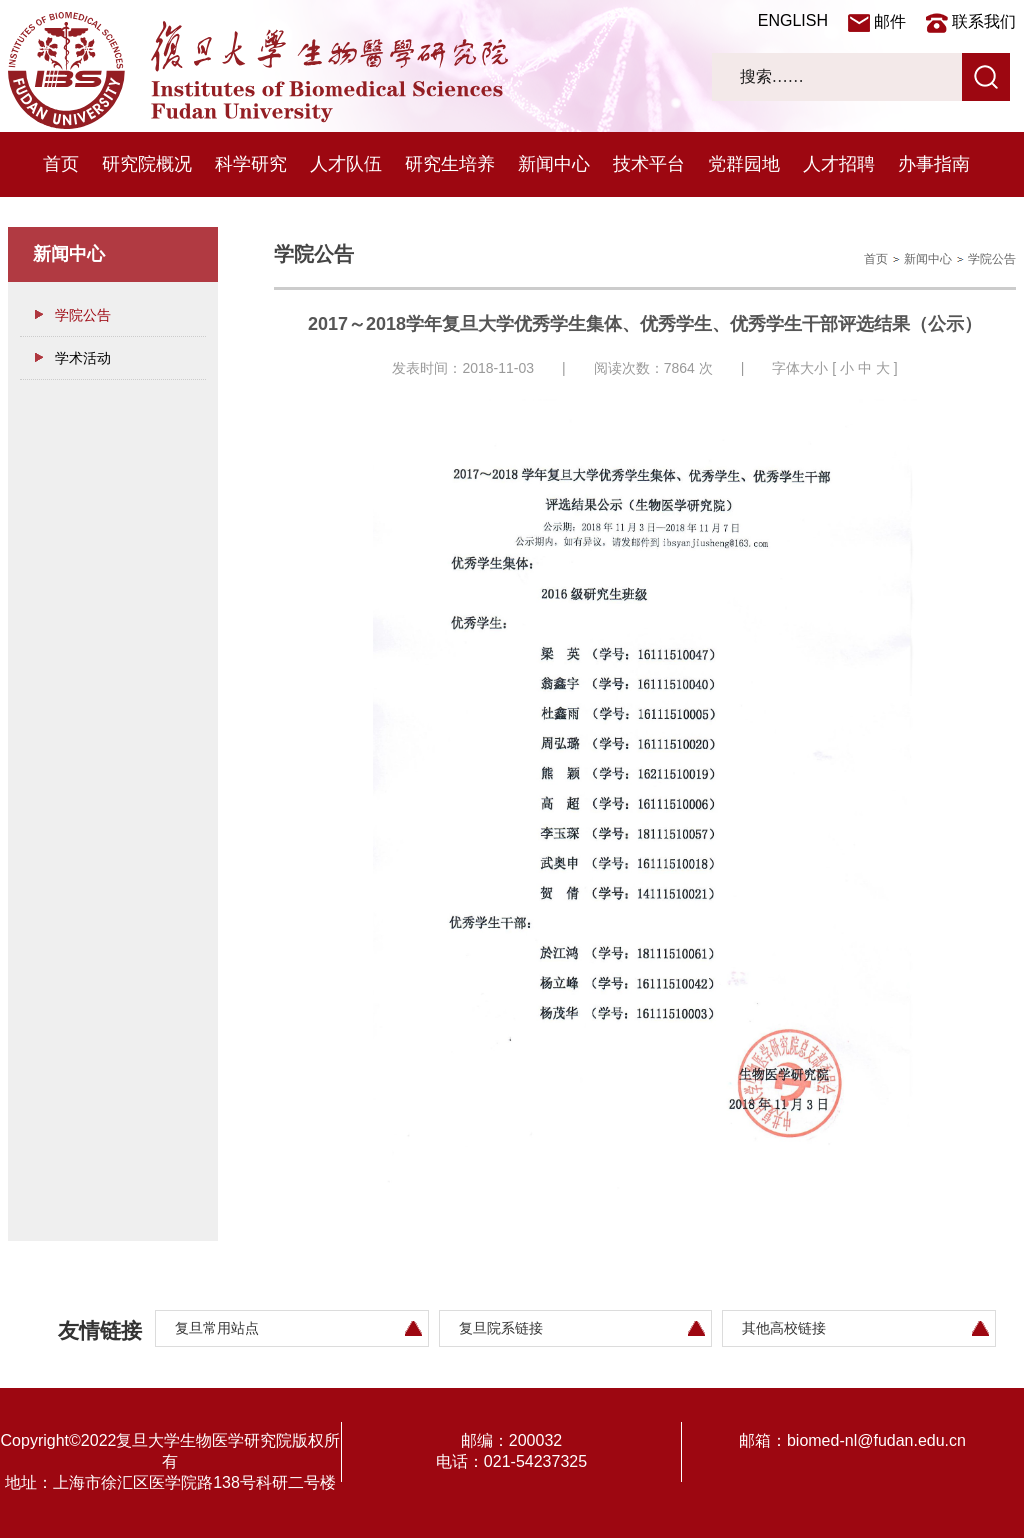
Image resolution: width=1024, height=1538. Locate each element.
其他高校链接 (784, 1328)
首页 (61, 164)
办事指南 (934, 164)
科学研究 (251, 164)
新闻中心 (554, 164)
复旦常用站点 (217, 1328)
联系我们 (984, 21)
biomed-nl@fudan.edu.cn (876, 1440)
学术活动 (83, 358)
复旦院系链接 (501, 1328)
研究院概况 (147, 164)
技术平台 (649, 164)
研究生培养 (450, 164)
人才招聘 (839, 164)
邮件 (890, 21)
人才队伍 (346, 164)
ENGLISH (793, 20)
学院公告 (83, 315)
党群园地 (744, 164)
